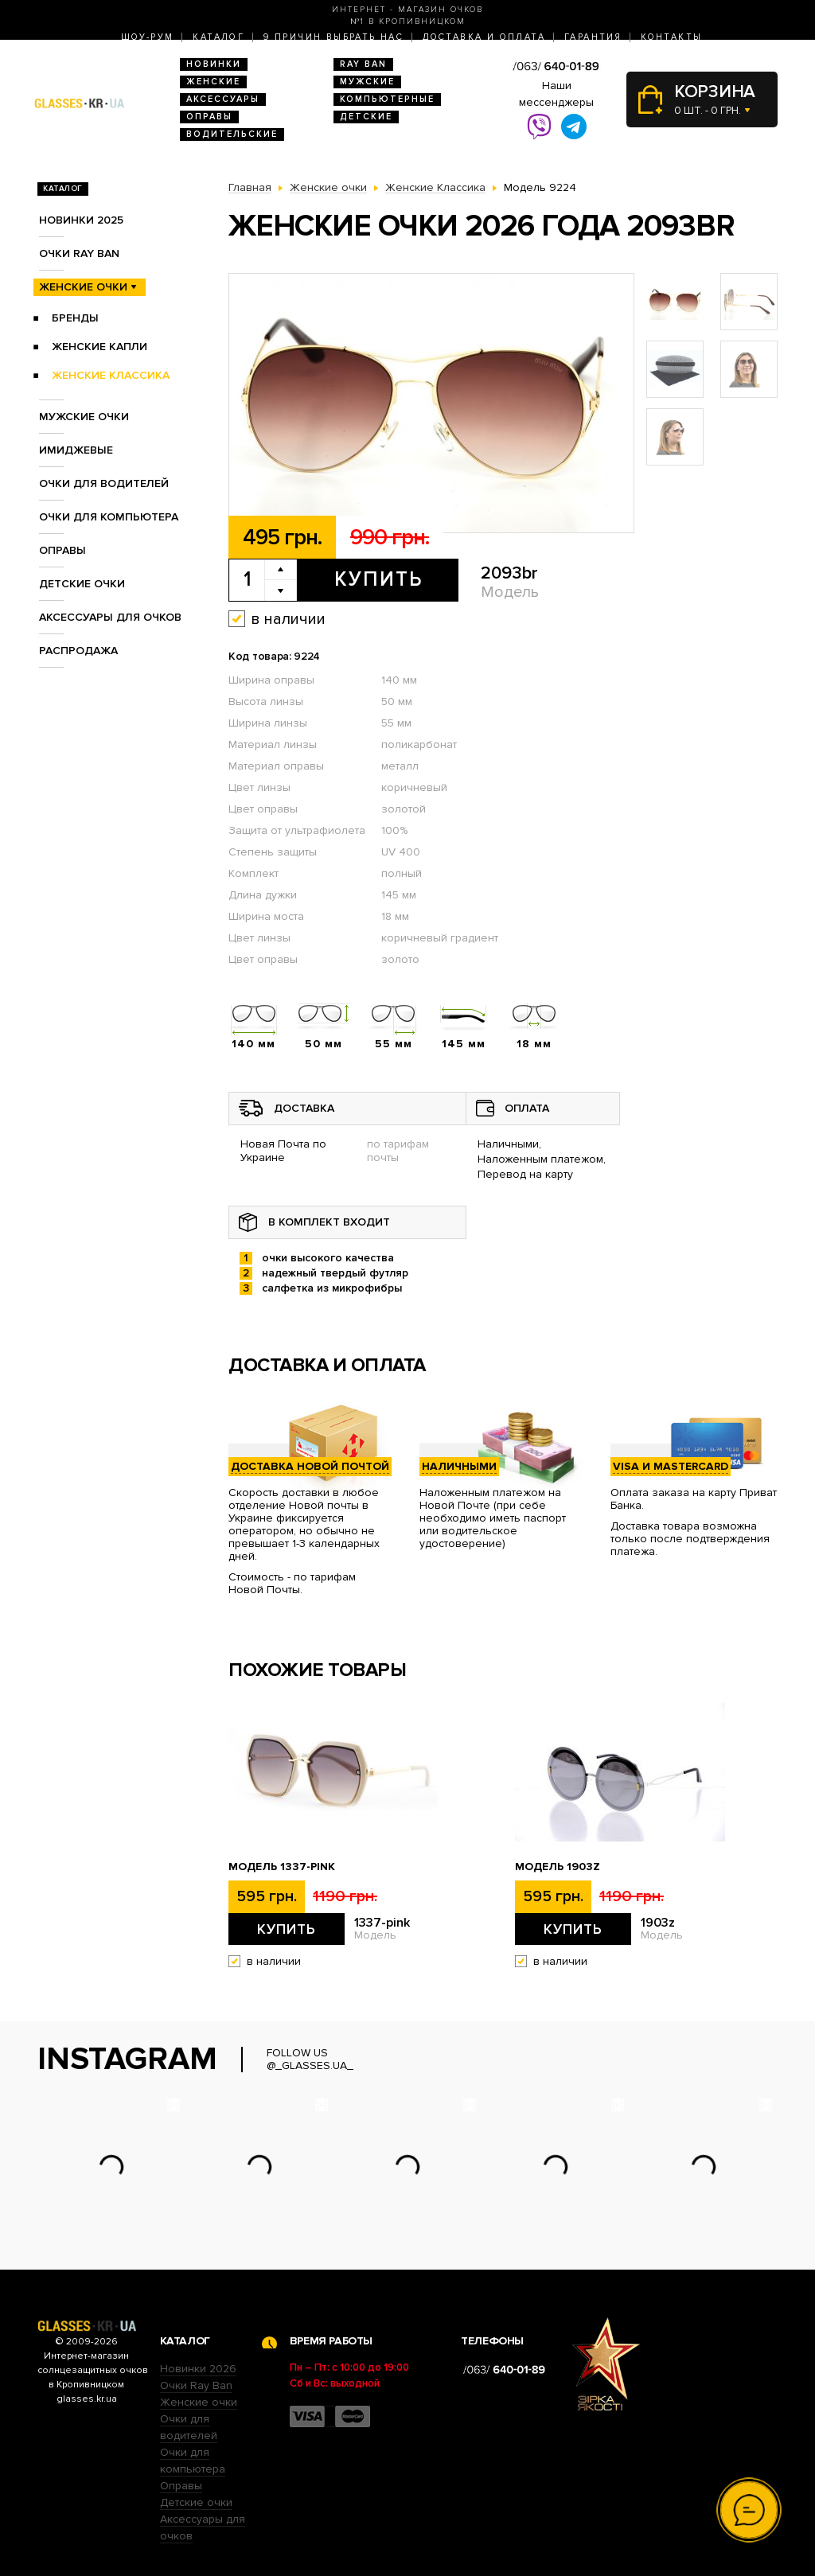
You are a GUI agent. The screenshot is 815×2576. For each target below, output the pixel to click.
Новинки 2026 (198, 2368)
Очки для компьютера (108, 517)
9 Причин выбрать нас (333, 37)
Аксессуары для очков (110, 617)
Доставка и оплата (484, 37)
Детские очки (82, 583)
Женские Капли (99, 346)
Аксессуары (222, 99)
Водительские (232, 134)
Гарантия (593, 37)
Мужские (367, 81)
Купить (378, 579)
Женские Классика (111, 375)
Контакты (671, 37)
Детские (366, 116)
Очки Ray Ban (196, 2385)
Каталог (218, 37)
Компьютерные (387, 99)
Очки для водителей (104, 483)
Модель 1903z (557, 1867)
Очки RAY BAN (79, 253)
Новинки (213, 64)
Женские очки (83, 287)
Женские (213, 81)
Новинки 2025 (81, 220)
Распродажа (78, 650)
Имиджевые (76, 450)
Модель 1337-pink (281, 1867)
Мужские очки (84, 416)
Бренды (75, 318)
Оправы (209, 116)
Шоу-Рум (147, 37)
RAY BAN (363, 64)
